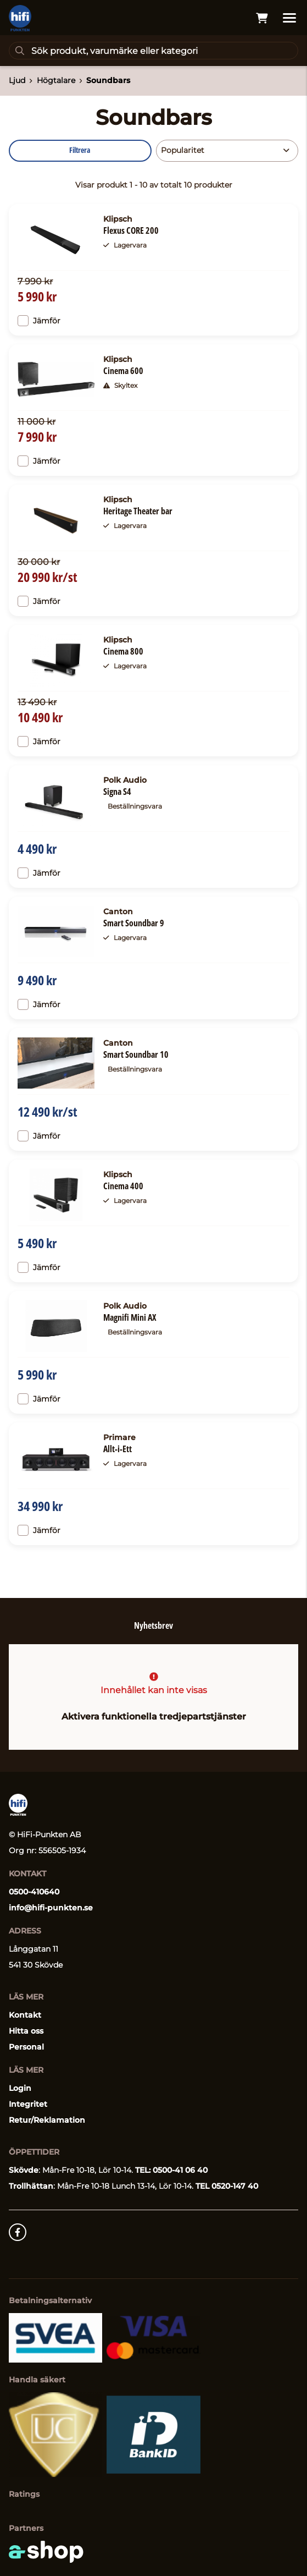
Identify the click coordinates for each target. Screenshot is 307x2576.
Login (20, 2088)
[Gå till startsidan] (20, 18)
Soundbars (108, 80)
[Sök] (153, 50)
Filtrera (80, 150)
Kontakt (25, 2015)
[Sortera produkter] (227, 151)
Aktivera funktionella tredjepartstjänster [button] (154, 1716)
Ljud (17, 80)
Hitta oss (26, 2031)
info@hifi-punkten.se (51, 1908)
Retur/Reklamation (47, 2120)
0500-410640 (34, 1892)
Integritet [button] (28, 2104)
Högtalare (56, 80)
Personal (26, 2047)
